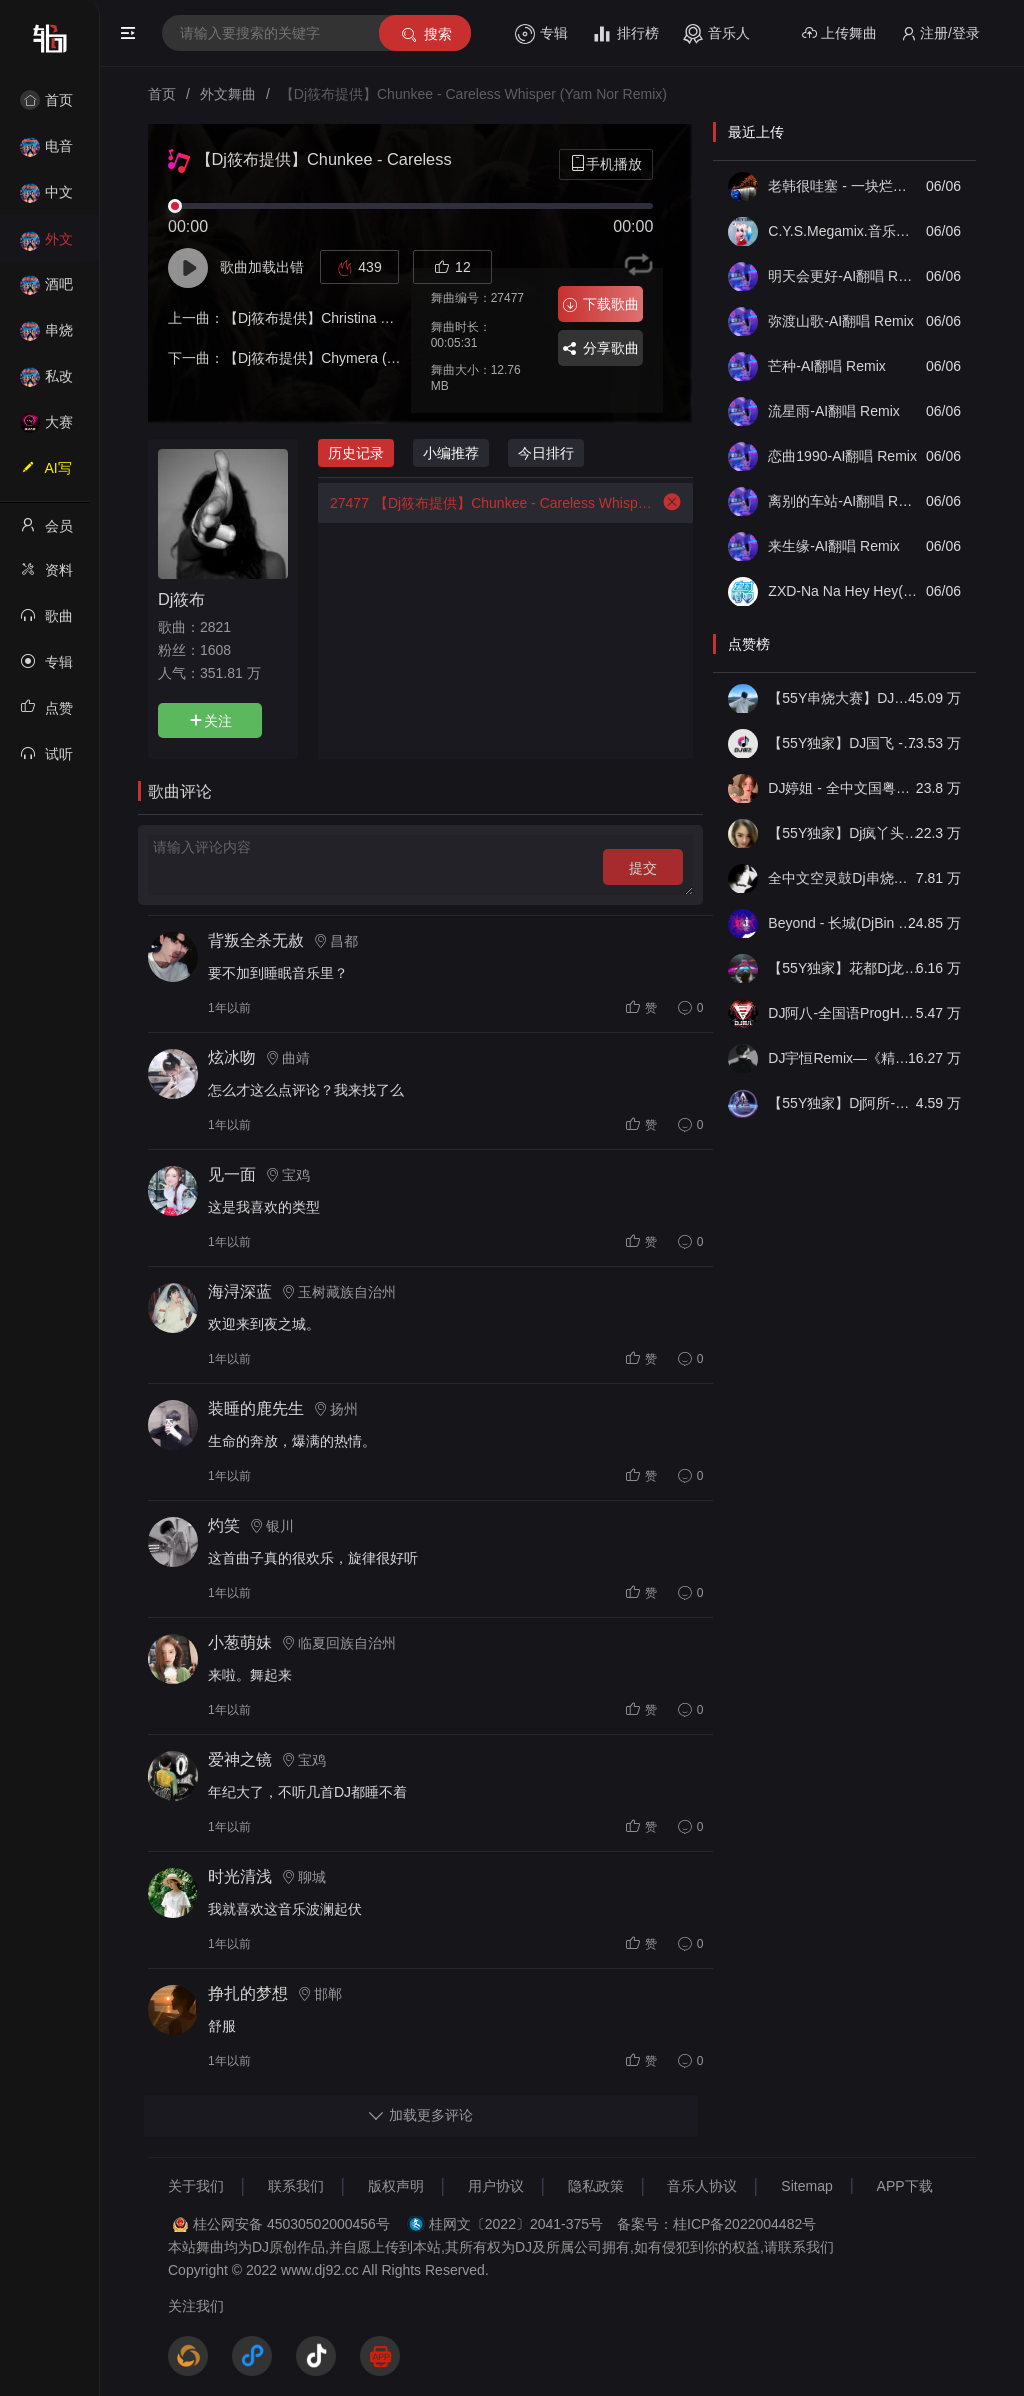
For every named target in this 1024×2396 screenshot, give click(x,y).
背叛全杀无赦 (256, 940)
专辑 (541, 34)
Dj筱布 (181, 599)
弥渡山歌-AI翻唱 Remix (840, 321)
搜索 (425, 34)
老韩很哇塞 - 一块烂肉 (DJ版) (844, 186)
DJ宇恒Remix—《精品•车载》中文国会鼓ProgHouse (844, 1058)
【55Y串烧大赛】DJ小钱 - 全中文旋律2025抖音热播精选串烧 (844, 698)
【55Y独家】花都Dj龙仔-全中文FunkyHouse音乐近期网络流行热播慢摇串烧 (844, 968)
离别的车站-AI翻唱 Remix (844, 501)
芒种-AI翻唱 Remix (826, 366)
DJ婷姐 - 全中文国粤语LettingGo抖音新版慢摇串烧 (844, 788)
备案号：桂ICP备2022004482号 (716, 2224)
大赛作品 (46, 428)
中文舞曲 (46, 198)
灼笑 (224, 1525)
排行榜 (625, 34)
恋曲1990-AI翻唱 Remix (842, 456)
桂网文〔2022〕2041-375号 (516, 2224)
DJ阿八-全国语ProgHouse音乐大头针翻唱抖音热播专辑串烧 (844, 1013)
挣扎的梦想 (248, 1993)
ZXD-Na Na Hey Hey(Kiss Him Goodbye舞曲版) (844, 591)
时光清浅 (240, 1876)
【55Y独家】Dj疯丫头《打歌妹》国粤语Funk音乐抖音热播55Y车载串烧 (844, 833)
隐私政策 (596, 2186)
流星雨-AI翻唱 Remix (833, 411)
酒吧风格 (46, 290)
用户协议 (496, 2186)
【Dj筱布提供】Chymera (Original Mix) (344, 358)
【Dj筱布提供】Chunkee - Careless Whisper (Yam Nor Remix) (487, 503)
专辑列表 (46, 668)
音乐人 (716, 34)
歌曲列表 (46, 622)
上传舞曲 (839, 33)
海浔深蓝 (240, 1291)
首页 (46, 100)
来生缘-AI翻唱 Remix (833, 546)
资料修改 (46, 576)
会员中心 (46, 532)
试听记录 (46, 760)
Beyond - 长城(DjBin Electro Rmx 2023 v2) (844, 923)
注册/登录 (940, 33)
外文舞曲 (46, 245)
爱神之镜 (240, 1759)
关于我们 (196, 2186)
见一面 (232, 1174)
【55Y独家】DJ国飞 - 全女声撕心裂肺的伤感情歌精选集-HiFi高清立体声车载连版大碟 (844, 743)
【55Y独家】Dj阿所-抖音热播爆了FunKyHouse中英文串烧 (844, 1103)
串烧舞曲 (46, 336)
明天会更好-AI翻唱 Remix (844, 276)
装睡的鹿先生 (256, 1408)
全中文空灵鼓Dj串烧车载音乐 (844, 878)
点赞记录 (46, 714)
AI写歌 (46, 474)
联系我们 (296, 2186)
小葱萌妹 (240, 1642)
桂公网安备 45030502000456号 (291, 2224)
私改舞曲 (46, 382)
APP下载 (905, 2186)
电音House (46, 152)
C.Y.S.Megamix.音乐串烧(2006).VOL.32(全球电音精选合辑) (844, 231)
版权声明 (396, 2186)
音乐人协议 (702, 2186)
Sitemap (806, 2186)
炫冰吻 (232, 1057)
